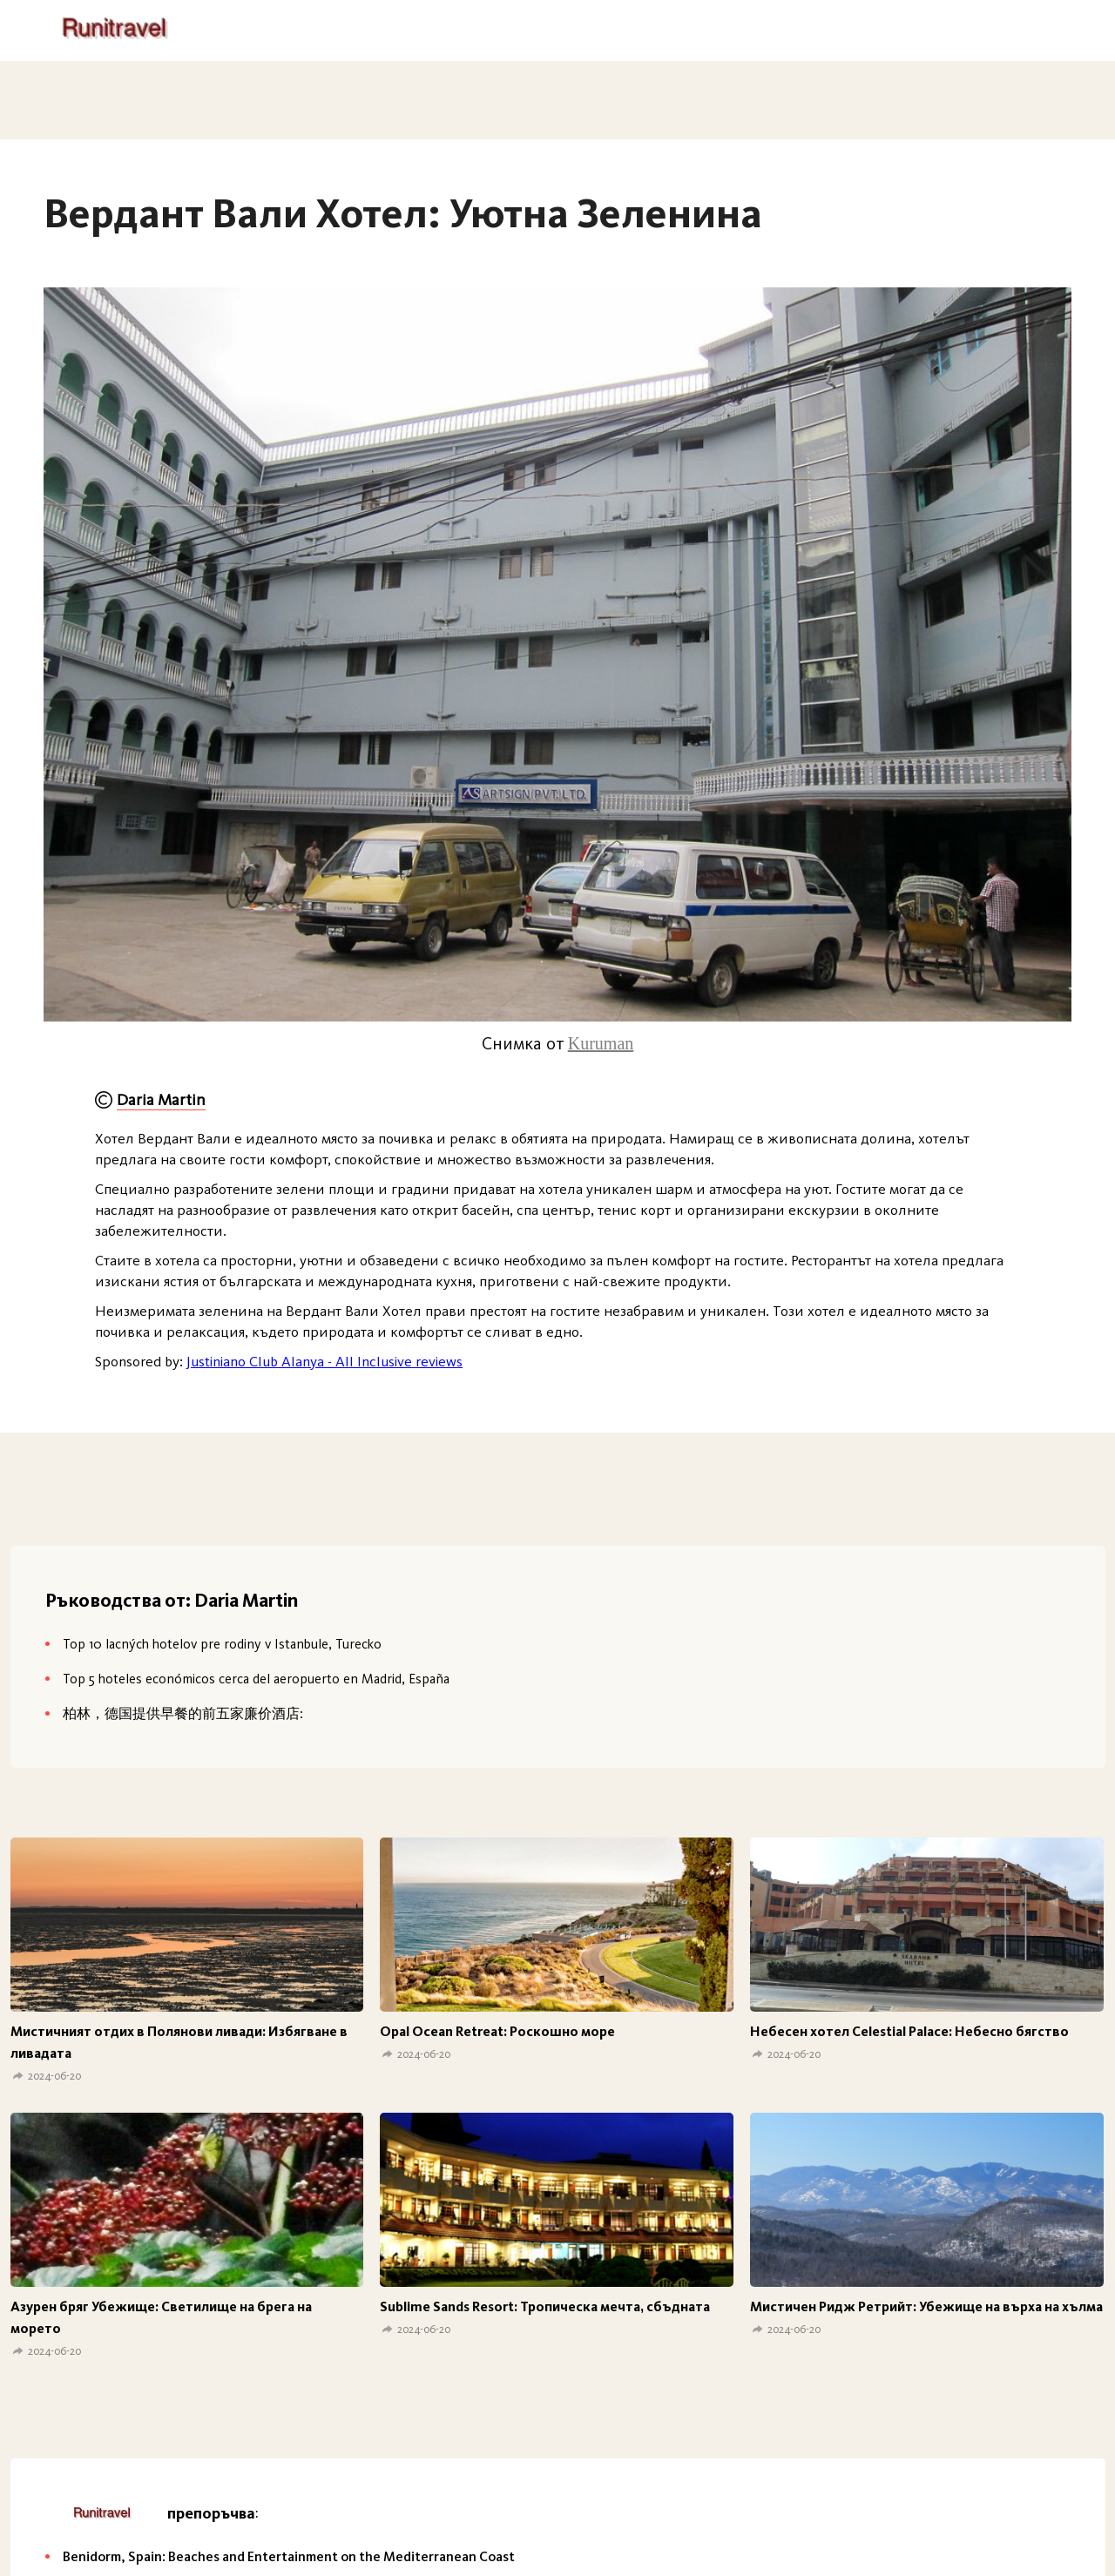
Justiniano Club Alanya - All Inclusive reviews (324, 1361)
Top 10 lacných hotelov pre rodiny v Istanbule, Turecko (222, 1643)
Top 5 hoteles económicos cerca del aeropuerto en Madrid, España (256, 1678)
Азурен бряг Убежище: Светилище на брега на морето (161, 2317)
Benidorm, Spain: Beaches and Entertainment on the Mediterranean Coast (289, 2556)
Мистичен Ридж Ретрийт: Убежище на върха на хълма (926, 2306)
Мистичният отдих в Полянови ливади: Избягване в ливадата (179, 2042)
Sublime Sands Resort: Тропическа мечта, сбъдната (545, 2306)
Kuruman (601, 1043)
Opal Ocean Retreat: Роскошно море (497, 2031)
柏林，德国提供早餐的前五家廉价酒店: (183, 1713)
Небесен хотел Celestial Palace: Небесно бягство (909, 2031)
